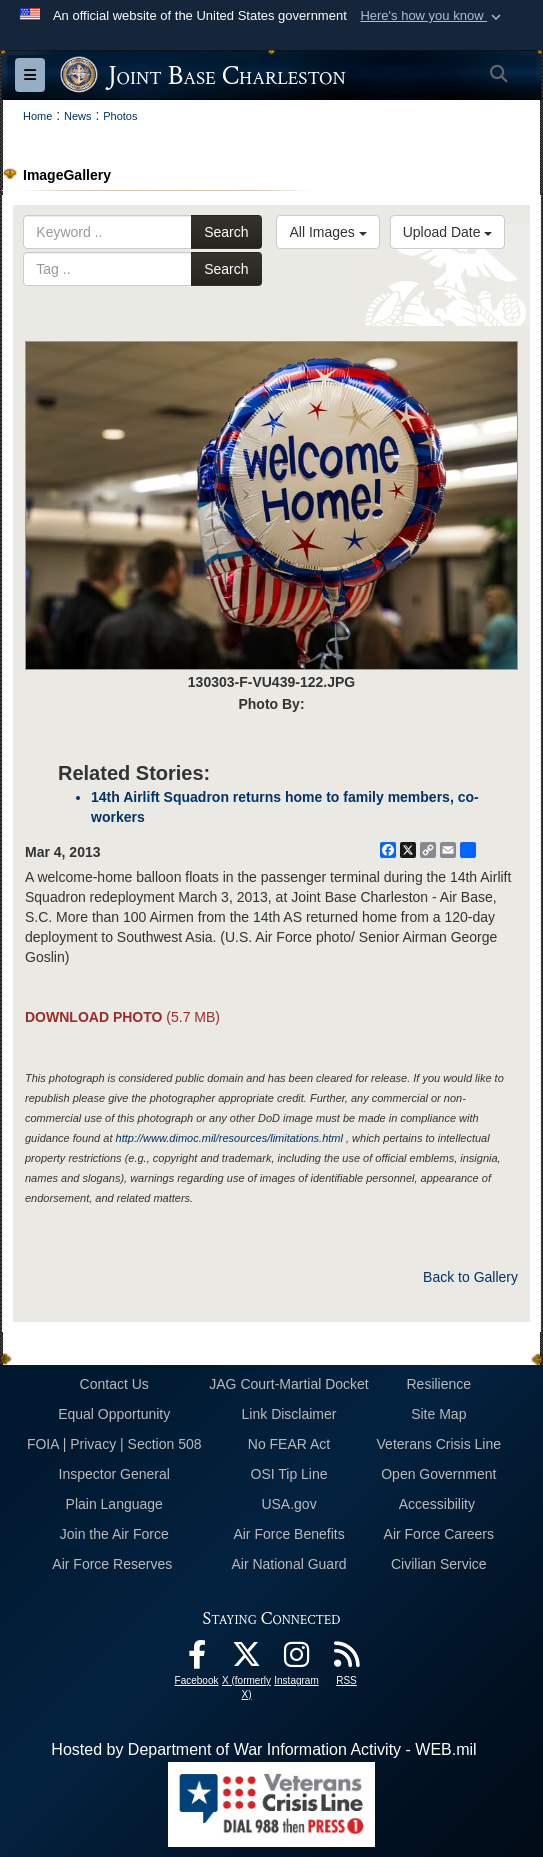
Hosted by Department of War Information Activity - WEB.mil (263, 1749)
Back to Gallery (470, 1277)
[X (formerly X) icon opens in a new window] (247, 1659)
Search (226, 232)
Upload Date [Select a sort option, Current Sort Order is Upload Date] (448, 232)
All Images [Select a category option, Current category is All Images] (327, 232)
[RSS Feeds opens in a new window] (347, 1659)
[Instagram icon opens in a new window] (297, 1659)
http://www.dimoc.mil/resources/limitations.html (229, 1138)
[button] (432, 16)
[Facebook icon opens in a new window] (197, 1659)
